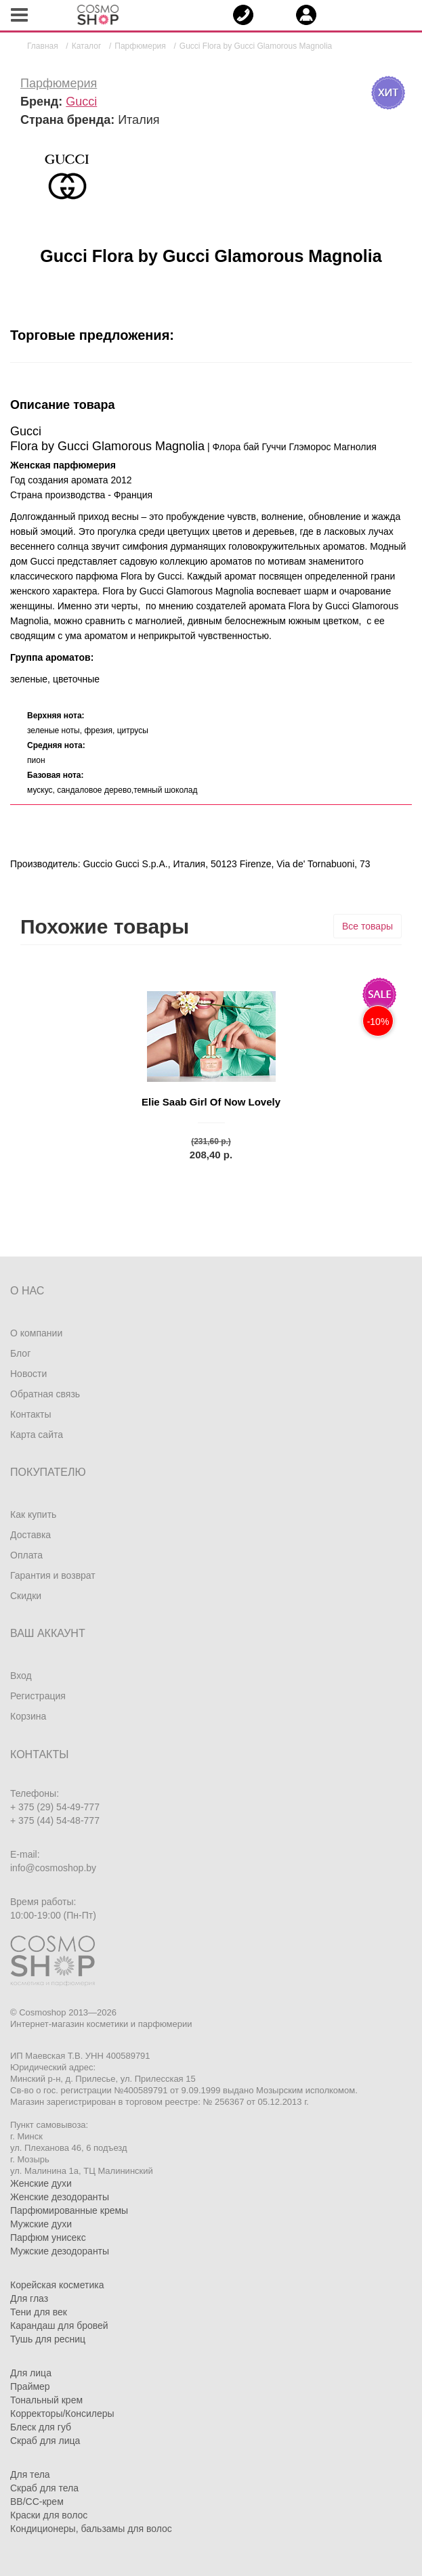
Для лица (30, 2372)
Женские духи (41, 2183)
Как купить (33, 1514)
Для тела (30, 2474)
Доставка (30, 1534)
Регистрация (38, 1695)
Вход (21, 1675)
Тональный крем (46, 2400)
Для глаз (29, 2298)
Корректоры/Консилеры (62, 2413)
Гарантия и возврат (53, 1575)
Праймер (30, 2386)
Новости (28, 1373)
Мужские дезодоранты (59, 2251)
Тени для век (38, 2312)
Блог (20, 1353)
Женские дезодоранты (59, 2196)
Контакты (30, 1414)
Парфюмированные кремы (69, 2210)
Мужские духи (41, 2224)
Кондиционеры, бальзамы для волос (91, 2528)
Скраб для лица (45, 2440)
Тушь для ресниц (47, 2339)
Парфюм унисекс (48, 2237)
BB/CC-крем (37, 2501)
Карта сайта (36, 1434)
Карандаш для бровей (59, 2325)
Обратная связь (45, 1394)
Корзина (28, 1716)
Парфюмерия (58, 83)
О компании (36, 1333)
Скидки (25, 1595)
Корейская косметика (57, 2284)
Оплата (26, 1555)
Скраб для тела (44, 2488)
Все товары (367, 926)
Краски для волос (48, 2515)
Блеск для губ (40, 2427)
